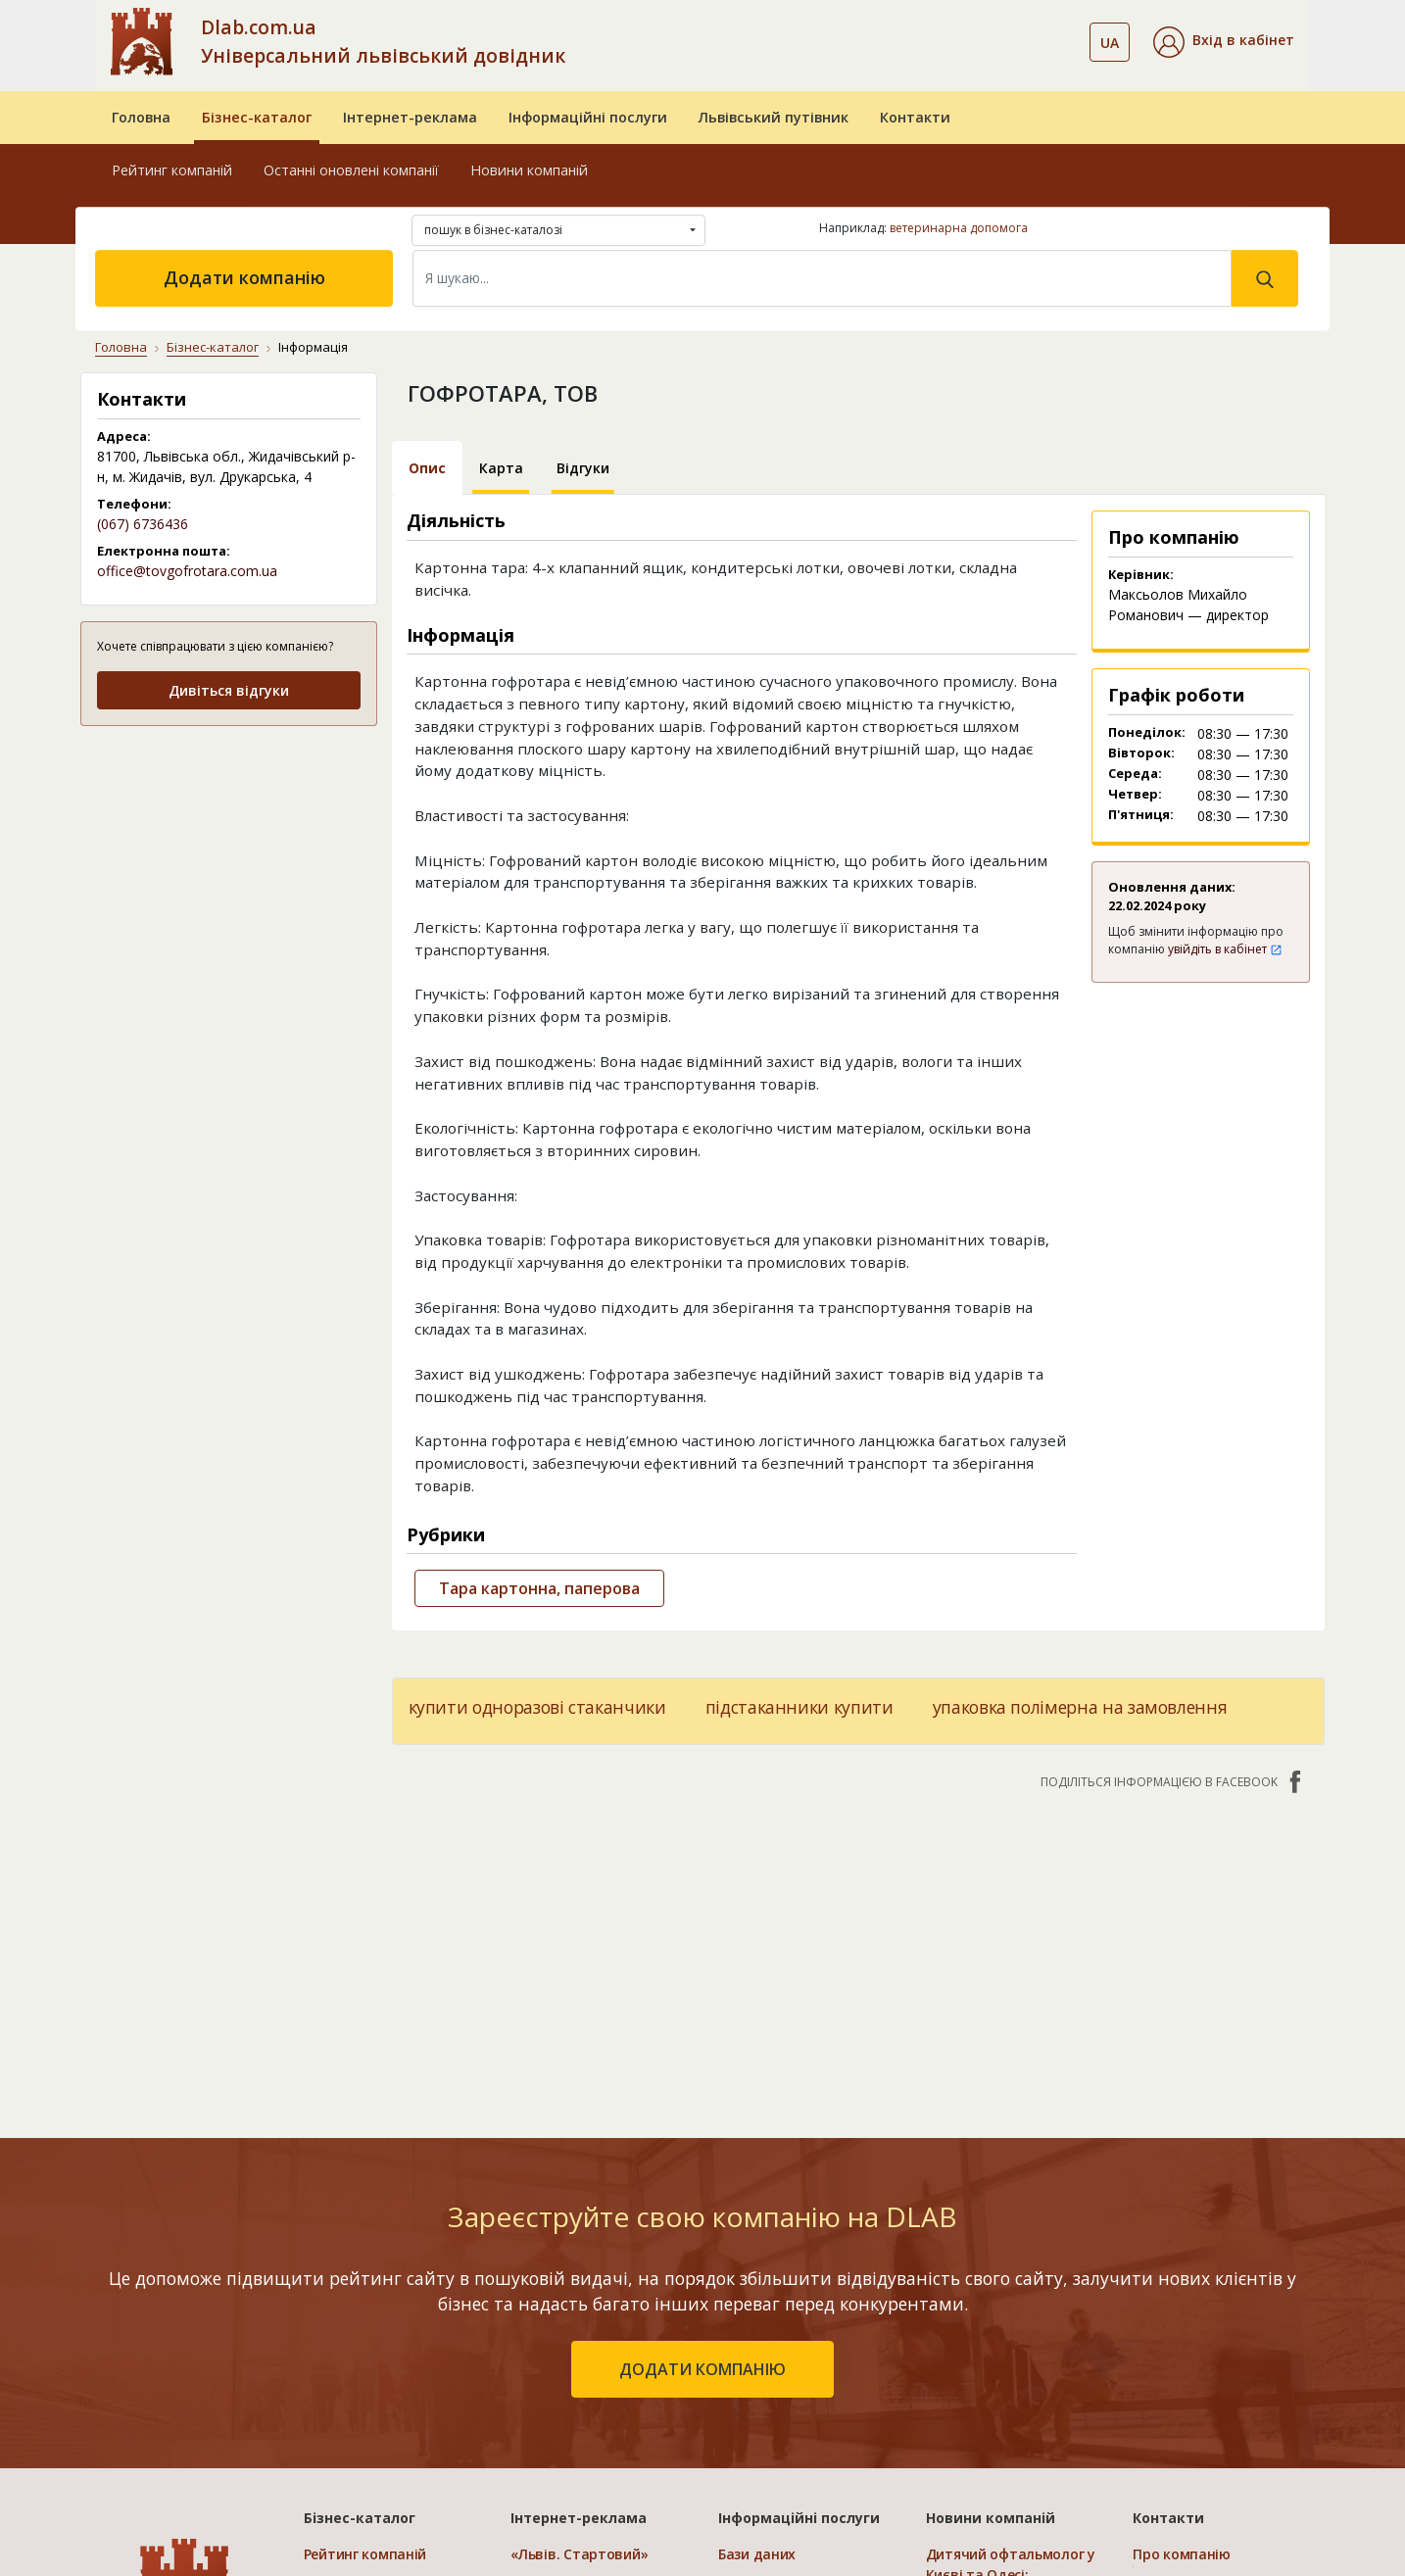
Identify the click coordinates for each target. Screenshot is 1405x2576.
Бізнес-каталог (257, 117)
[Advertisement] (228, 866)
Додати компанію (244, 277)
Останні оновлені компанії (351, 170)
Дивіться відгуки (229, 690)
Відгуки (583, 468)
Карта (501, 468)
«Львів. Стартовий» (579, 2554)
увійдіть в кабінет (1225, 949)
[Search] (822, 278)
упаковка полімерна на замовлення (1080, 1707)
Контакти (915, 117)
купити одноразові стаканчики (537, 1707)
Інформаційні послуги (588, 117)
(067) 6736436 (142, 523)
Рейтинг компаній (172, 170)
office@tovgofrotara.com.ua (187, 570)
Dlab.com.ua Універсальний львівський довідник (383, 41)
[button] (1223, 42)
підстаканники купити (799, 1707)
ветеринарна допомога (959, 227)
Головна (141, 117)
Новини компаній (529, 170)
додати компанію (702, 2369)
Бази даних (757, 2554)
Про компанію (1182, 2554)
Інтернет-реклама (410, 117)
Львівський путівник (773, 117)
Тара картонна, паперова (539, 1588)
